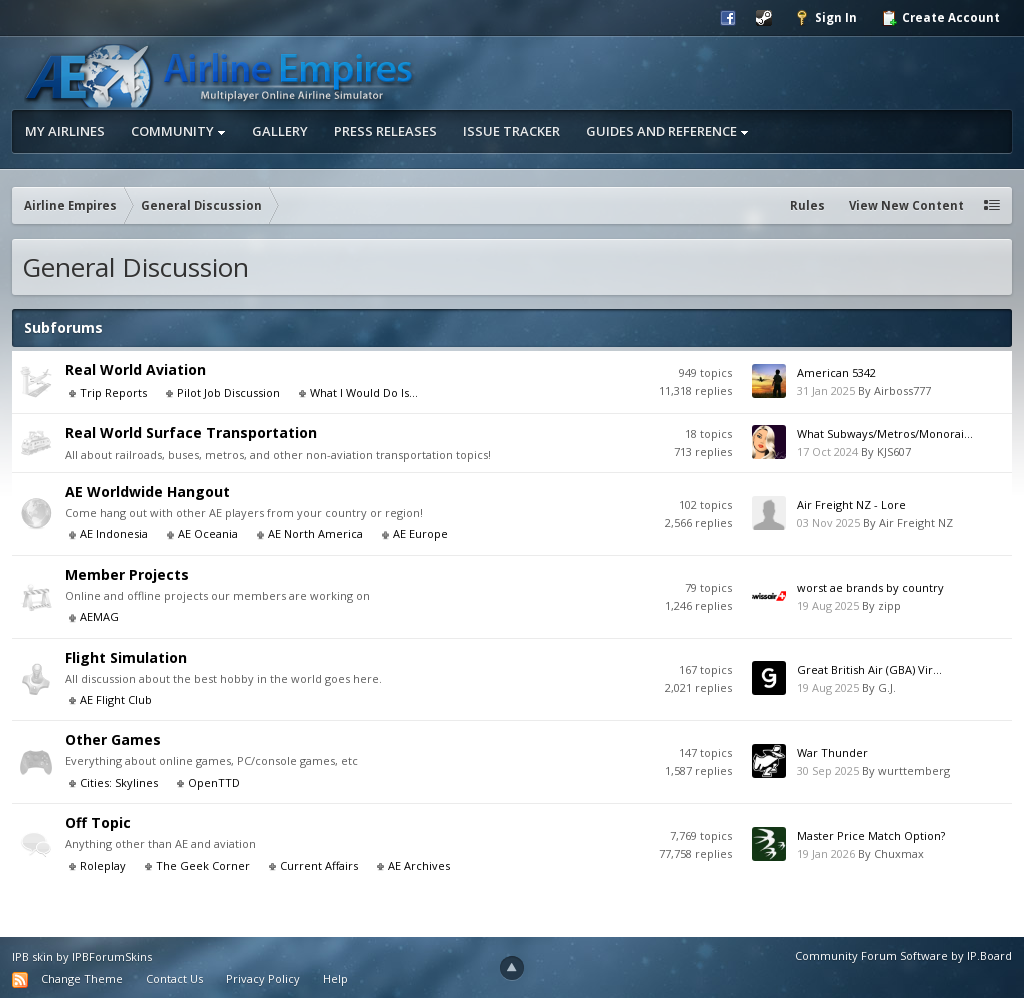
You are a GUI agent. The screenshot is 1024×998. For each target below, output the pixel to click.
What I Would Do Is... (364, 392)
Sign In (825, 18)
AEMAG (99, 616)
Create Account (940, 18)
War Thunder (832, 752)
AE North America (315, 533)
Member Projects (127, 574)
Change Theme (82, 978)
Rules (807, 205)
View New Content (906, 205)
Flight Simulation (126, 657)
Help (335, 978)
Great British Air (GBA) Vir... (869, 669)
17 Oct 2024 (827, 451)
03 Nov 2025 (828, 522)
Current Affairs (319, 865)
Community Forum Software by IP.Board (903, 955)
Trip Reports (113, 392)
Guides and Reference (667, 131)
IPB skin (32, 956)
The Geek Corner (203, 865)
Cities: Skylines (119, 782)
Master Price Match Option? (871, 835)
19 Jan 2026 (826, 853)
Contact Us (174, 978)
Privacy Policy (263, 978)
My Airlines (65, 131)
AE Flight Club (116, 699)
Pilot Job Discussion (228, 392)
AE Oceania (208, 533)
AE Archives (419, 865)
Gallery (280, 131)
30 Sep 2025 (828, 770)
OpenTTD (214, 782)
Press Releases (385, 131)
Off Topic (98, 822)
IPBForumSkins (112, 956)
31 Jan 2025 (826, 390)
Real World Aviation (135, 369)
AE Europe (420, 533)
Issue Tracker (511, 131)
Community (178, 131)
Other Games (113, 739)
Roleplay (103, 865)
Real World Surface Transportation (191, 432)
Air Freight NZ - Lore (851, 504)
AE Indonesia (114, 533)
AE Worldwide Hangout (147, 491)
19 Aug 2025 (828, 605)
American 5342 (836, 372)
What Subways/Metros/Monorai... (885, 433)
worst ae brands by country (870, 587)
